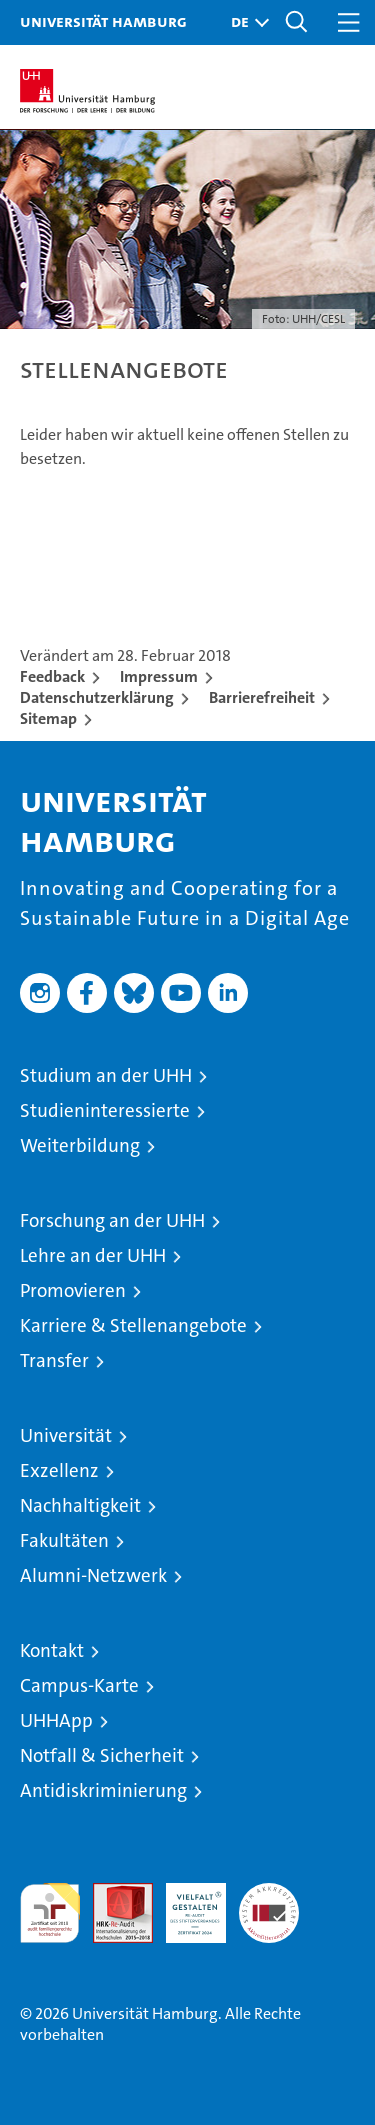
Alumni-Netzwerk (93, 1575)
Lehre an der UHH (93, 1255)
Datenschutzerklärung (97, 697)
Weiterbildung (80, 1145)
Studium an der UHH (106, 1075)
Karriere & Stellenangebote (133, 1325)
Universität (66, 1435)
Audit (112, 1893)
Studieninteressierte (105, 1110)
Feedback (52, 676)
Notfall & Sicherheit (102, 1755)
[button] (245, 22)
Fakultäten (64, 1540)
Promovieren (73, 1290)
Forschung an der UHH (112, 1220)
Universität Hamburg (103, 21)
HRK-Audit (185, 1904)
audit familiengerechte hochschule (50, 1913)
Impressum (159, 676)
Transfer (54, 1360)
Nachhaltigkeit (80, 1505)
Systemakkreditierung (269, 1893)
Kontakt (52, 1650)
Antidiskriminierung (103, 1790)
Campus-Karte (79, 1685)
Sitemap (48, 718)
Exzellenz (59, 1470)
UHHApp (56, 1720)
